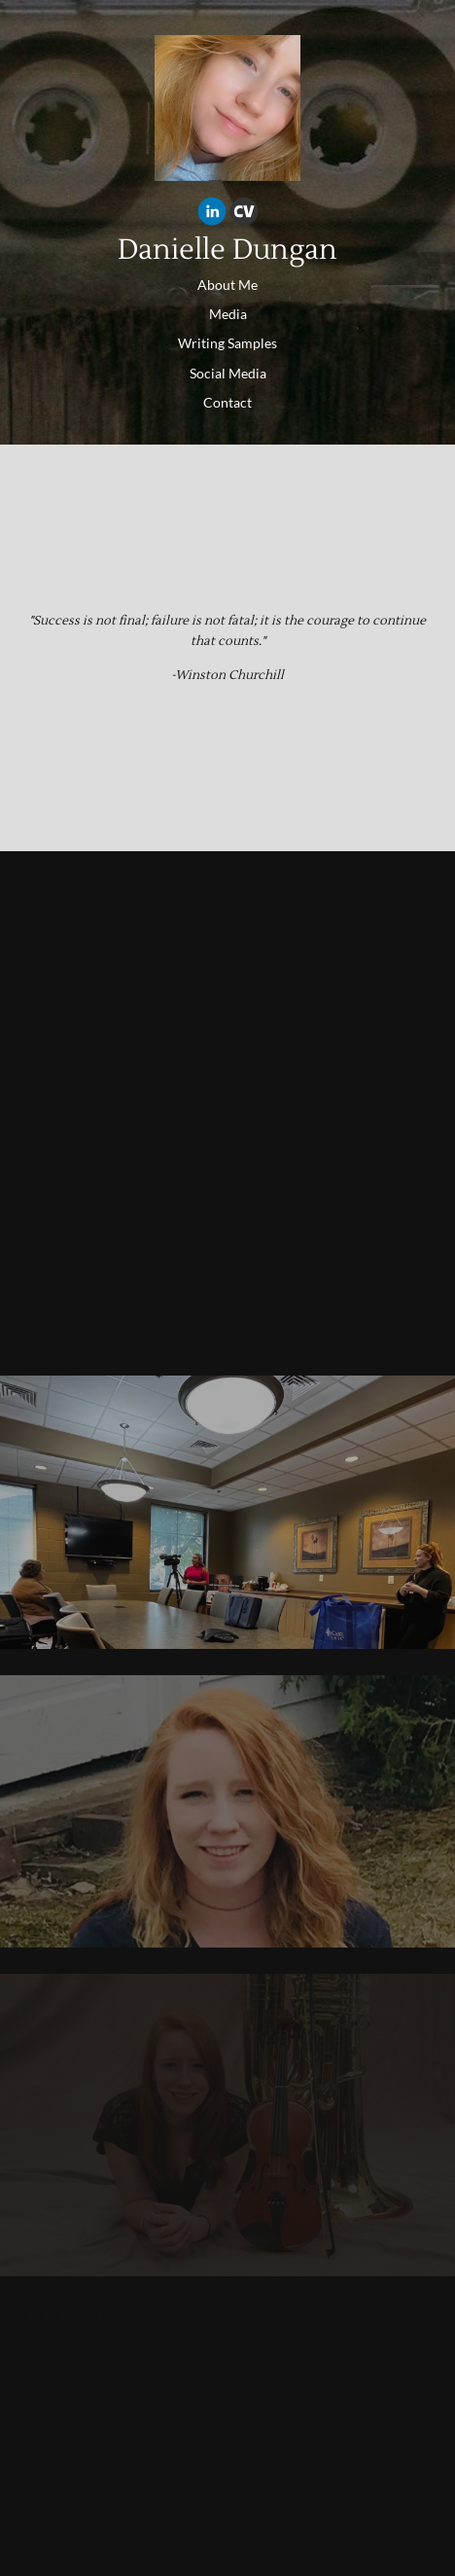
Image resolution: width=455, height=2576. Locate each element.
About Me (227, 284)
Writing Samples (227, 343)
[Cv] (244, 214)
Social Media (228, 373)
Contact (227, 402)
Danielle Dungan (227, 250)
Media (228, 313)
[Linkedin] (212, 214)
